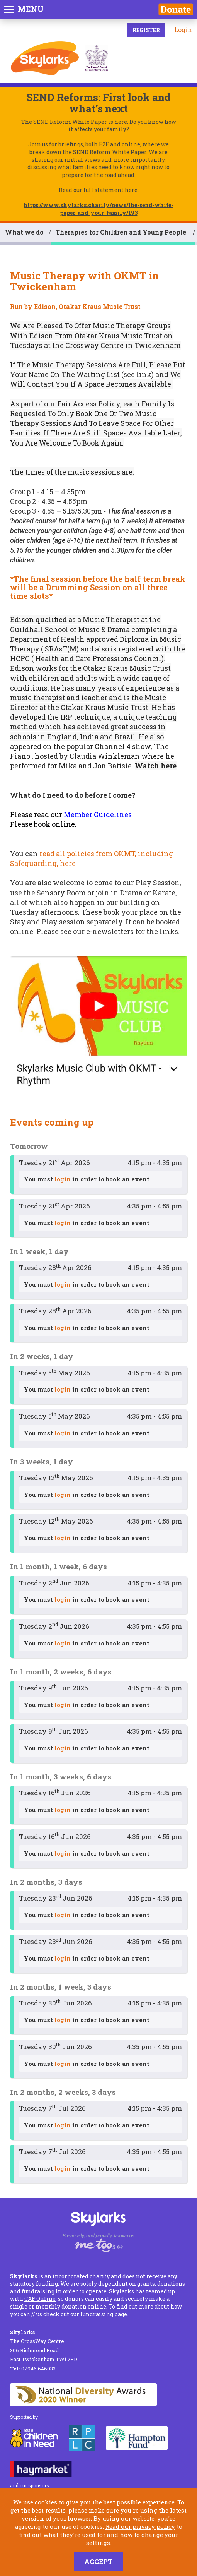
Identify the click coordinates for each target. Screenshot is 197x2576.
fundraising (96, 2314)
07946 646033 (33, 2368)
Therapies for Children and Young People (122, 232)
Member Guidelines (98, 814)
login (62, 1179)
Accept (98, 2561)
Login (183, 30)
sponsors (38, 2485)
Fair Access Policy (88, 403)
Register (146, 30)
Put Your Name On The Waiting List (97, 369)
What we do (24, 232)
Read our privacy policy (140, 2526)
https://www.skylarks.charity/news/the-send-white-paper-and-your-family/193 (98, 208)
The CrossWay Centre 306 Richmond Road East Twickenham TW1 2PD (43, 2346)
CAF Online (40, 2298)
